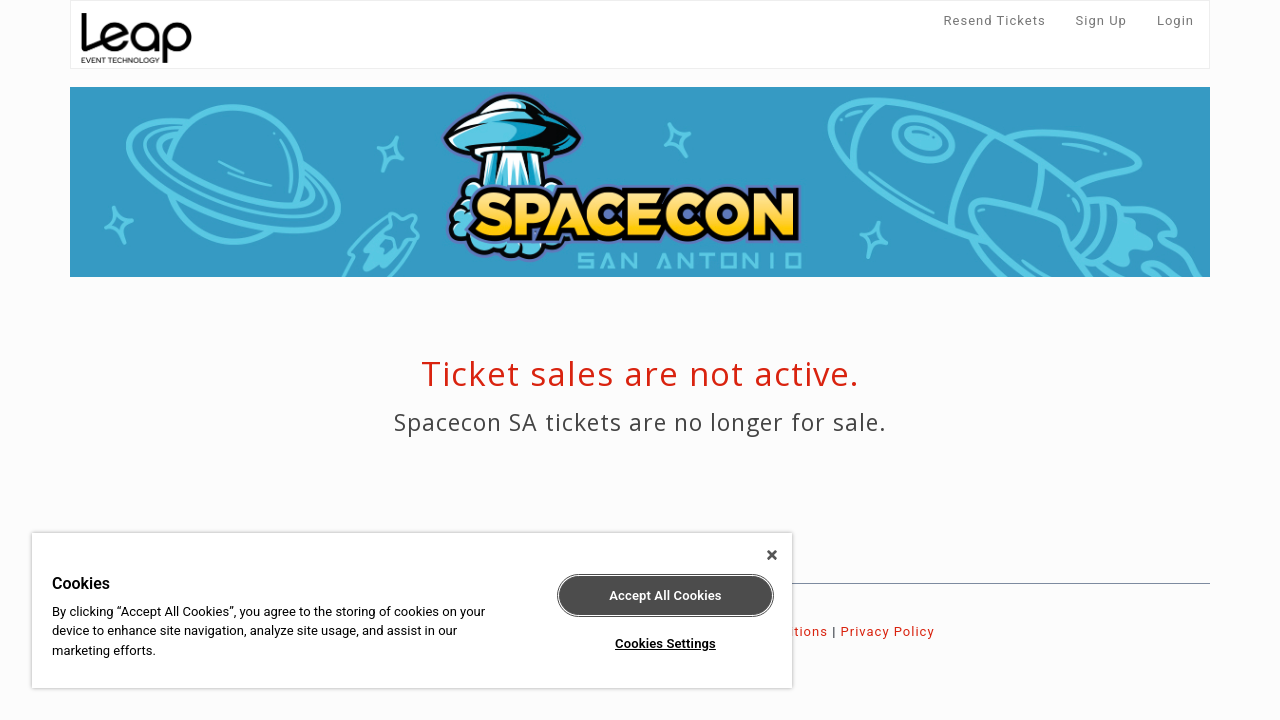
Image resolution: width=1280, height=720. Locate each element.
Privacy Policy (888, 631)
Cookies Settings (650, 643)
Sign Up (1101, 20)
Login (1175, 20)
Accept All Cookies (650, 595)
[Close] (754, 555)
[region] (403, 610)
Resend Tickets (995, 20)
